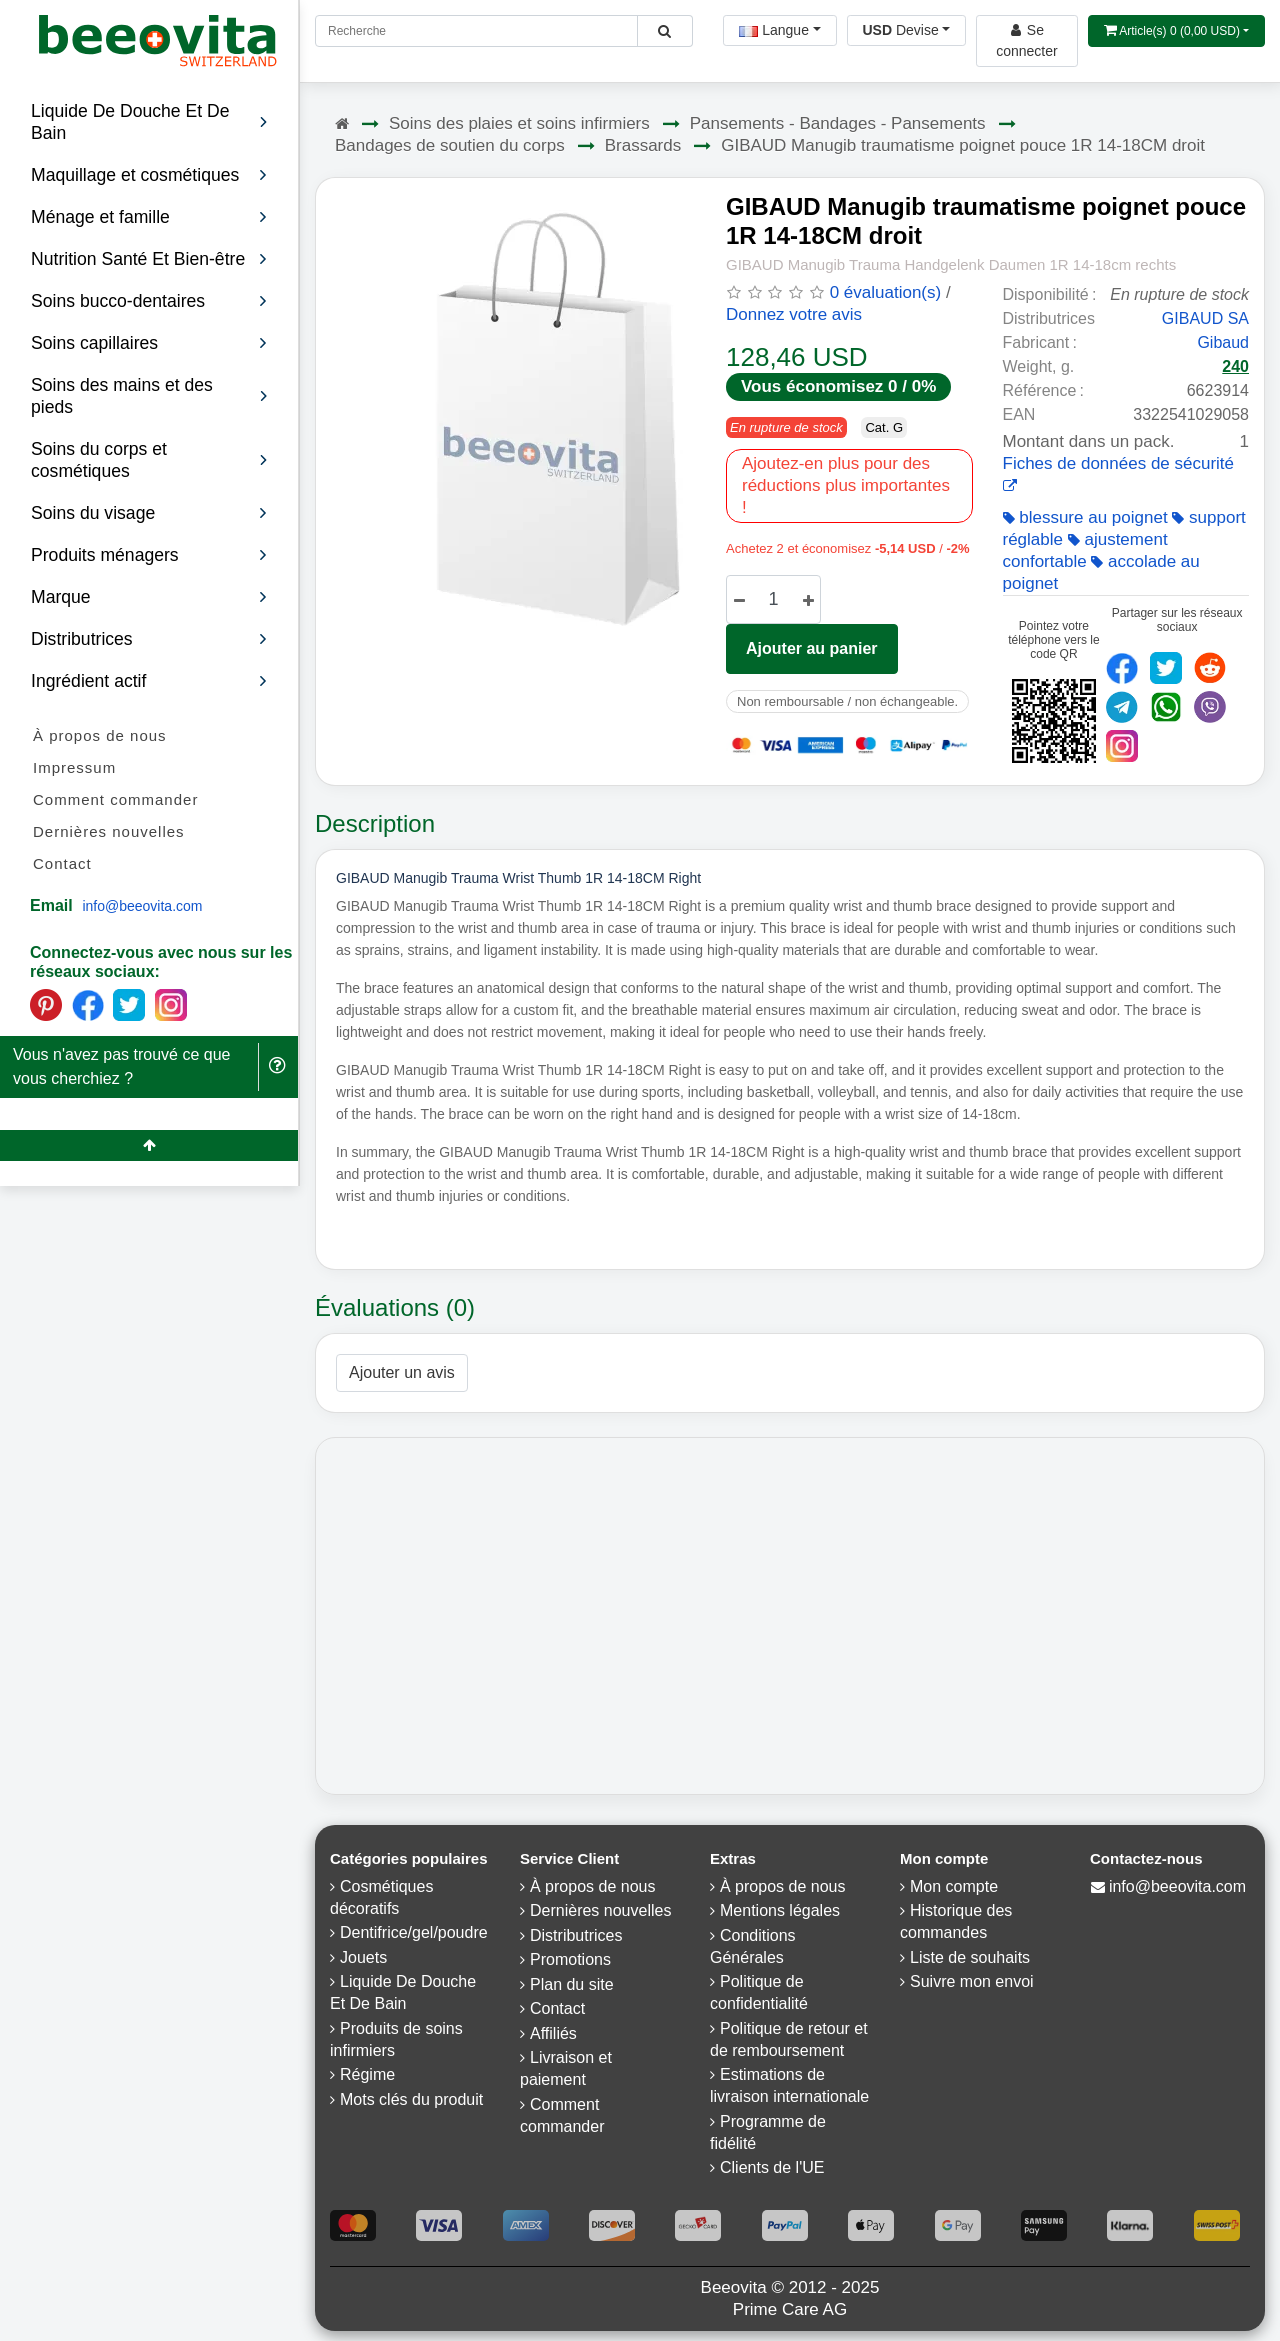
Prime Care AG (790, 2309)
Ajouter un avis (402, 1372)
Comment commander (115, 799)
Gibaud (1223, 342)
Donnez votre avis (794, 314)
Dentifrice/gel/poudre (414, 1932)
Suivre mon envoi (972, 1981)
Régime (367, 2074)
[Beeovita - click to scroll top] (149, 1145)
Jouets (363, 1957)
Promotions (570, 1959)
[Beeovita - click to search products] (664, 31)
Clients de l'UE (772, 2167)
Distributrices (149, 639)
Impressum (74, 767)
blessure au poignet (1085, 517)
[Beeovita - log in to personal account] (1026, 41)
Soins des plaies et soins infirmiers (519, 123)
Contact (62, 863)
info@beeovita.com (142, 906)
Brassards (643, 145)
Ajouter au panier (812, 648)
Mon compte (954, 1886)
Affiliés (553, 2033)
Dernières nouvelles (109, 831)
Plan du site (572, 1984)
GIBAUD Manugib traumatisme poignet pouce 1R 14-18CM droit (963, 145)
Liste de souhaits (970, 1957)
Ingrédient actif (149, 681)
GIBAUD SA (1205, 318)
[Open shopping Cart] (1176, 31)
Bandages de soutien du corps (450, 145)
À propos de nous (100, 735)
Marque (149, 597)
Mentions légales (780, 1910)
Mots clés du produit (411, 2099)
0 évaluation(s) (886, 292)
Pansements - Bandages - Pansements (838, 123)
